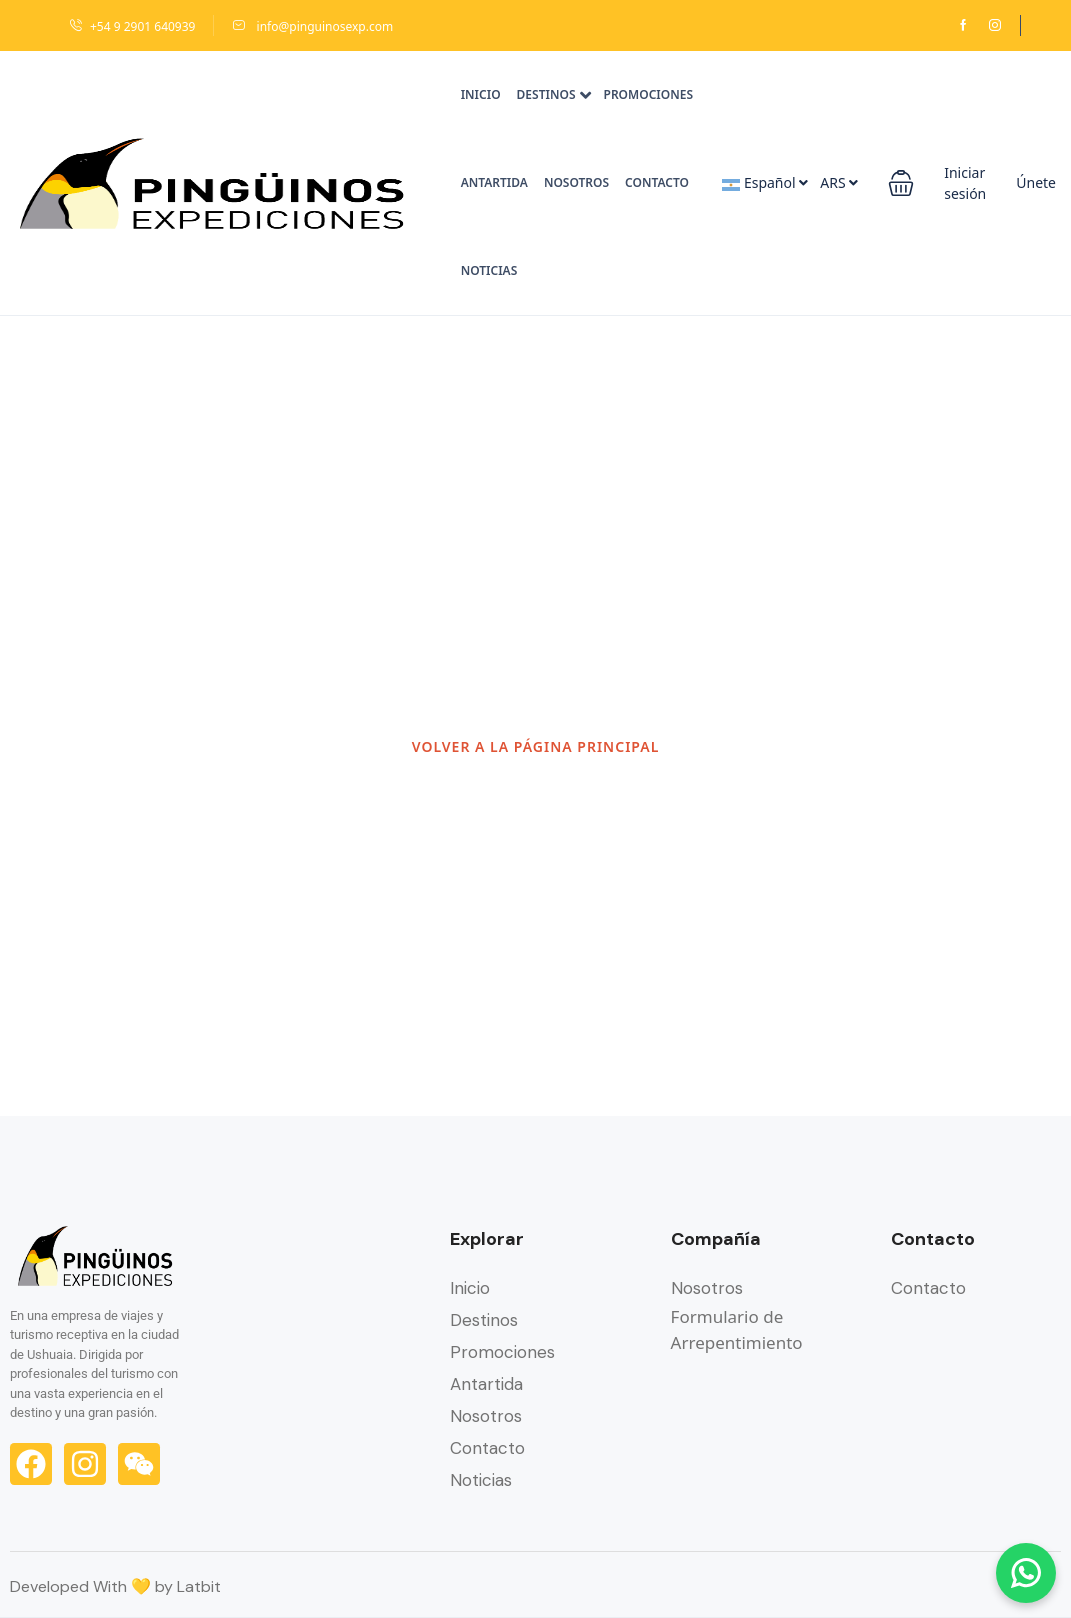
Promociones (649, 94)
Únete (1036, 182)
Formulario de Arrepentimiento (737, 1329)
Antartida (494, 182)
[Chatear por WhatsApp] (1026, 1573)
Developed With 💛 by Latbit (115, 1586)
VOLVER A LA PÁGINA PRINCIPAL (536, 746)
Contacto (657, 182)
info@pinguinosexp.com (312, 26)
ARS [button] (839, 182)
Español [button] (765, 182)
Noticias (489, 270)
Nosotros (576, 182)
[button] (901, 183)
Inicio (481, 94)
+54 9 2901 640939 (132, 26)
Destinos (554, 95)
